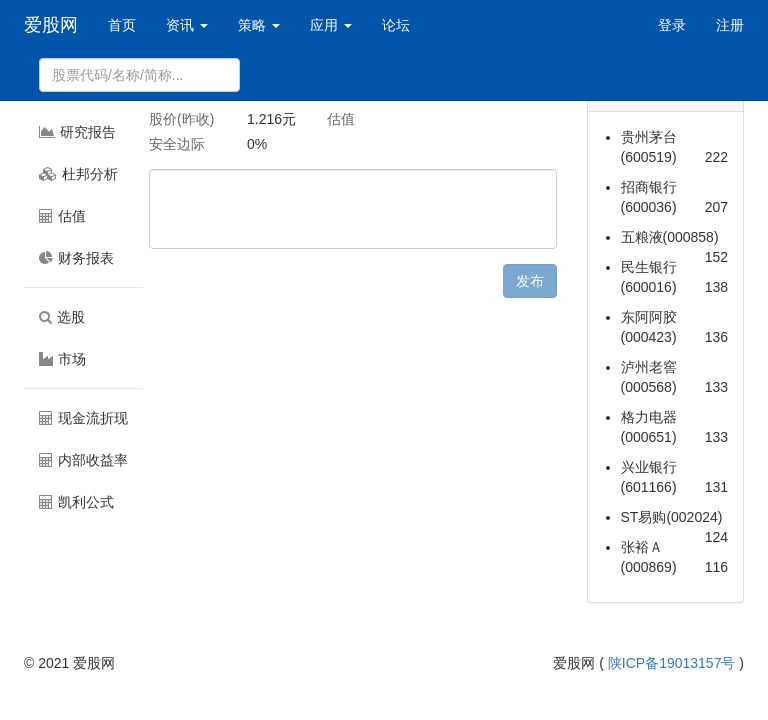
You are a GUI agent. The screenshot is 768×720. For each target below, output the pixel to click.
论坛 (396, 25)
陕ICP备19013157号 (672, 663)
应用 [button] (331, 25)
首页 (122, 25)
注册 (730, 25)
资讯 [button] (187, 25)
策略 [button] (259, 25)
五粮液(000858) (670, 237)
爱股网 (51, 25)
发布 (530, 281)
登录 (672, 25)
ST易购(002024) (672, 517)
